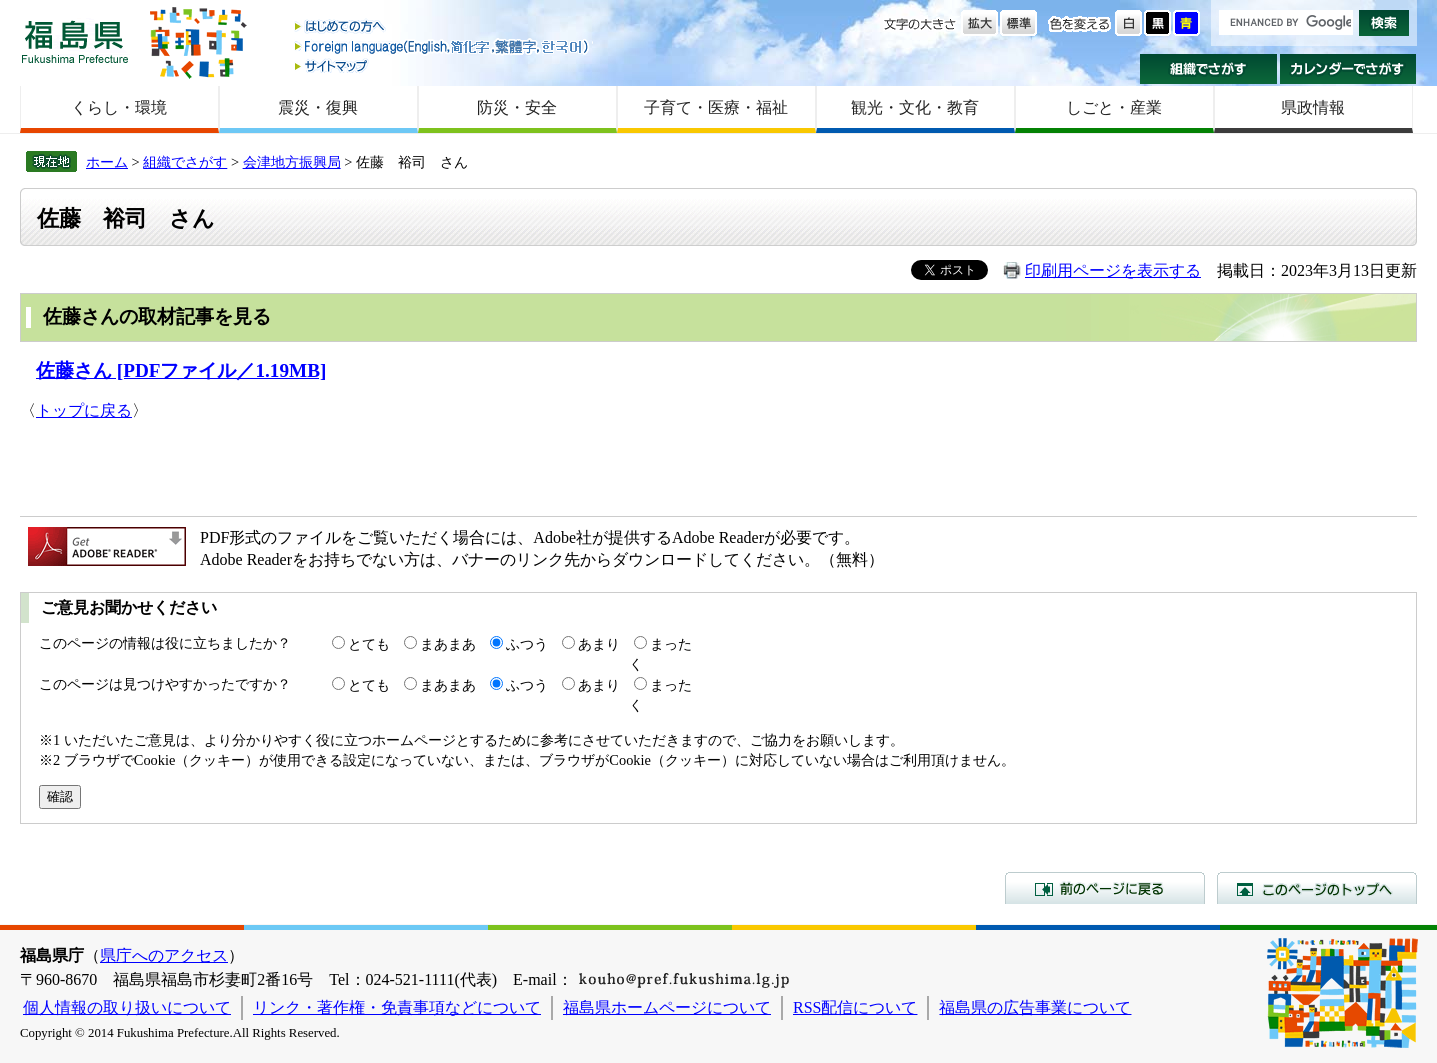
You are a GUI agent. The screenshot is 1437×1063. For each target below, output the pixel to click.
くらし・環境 (119, 107)
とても (369, 644)
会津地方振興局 (292, 162)
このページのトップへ (1317, 888)
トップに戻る (84, 410)
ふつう (527, 644)
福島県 (75, 41)
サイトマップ (443, 65)
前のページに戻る (1105, 888)
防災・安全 (517, 107)
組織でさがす (1208, 69)
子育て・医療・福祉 (716, 107)
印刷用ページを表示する (1113, 270)
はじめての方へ (443, 27)
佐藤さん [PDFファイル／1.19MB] (181, 370)
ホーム (107, 162)
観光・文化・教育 (915, 107)
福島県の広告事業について (1035, 1007)
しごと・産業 (1114, 107)
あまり (599, 644)
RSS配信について (855, 1007)
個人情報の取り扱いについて (127, 1007)
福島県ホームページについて (667, 1007)
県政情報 (1313, 107)
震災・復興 (318, 107)
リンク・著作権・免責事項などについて (397, 1007)
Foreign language (443, 46)
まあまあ (448, 644)
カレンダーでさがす (1348, 69)
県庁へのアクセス (164, 955)
